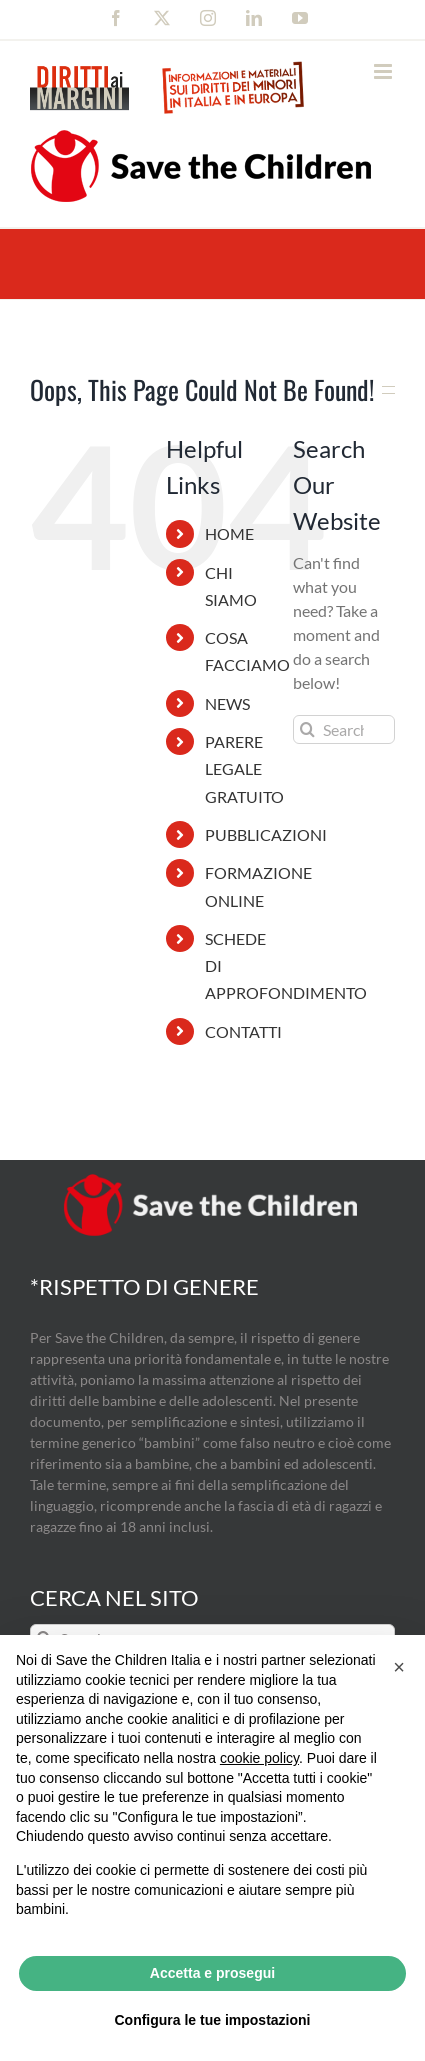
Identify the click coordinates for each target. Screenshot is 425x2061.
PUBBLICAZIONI (266, 834)
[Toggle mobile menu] (384, 71)
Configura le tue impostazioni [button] (212, 2020)
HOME (229, 533)
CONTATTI (243, 1031)
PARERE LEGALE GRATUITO (244, 768)
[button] (399, 1667)
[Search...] (344, 729)
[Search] (307, 729)
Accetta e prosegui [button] (212, 1973)
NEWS (227, 703)
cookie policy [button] (259, 1758)
